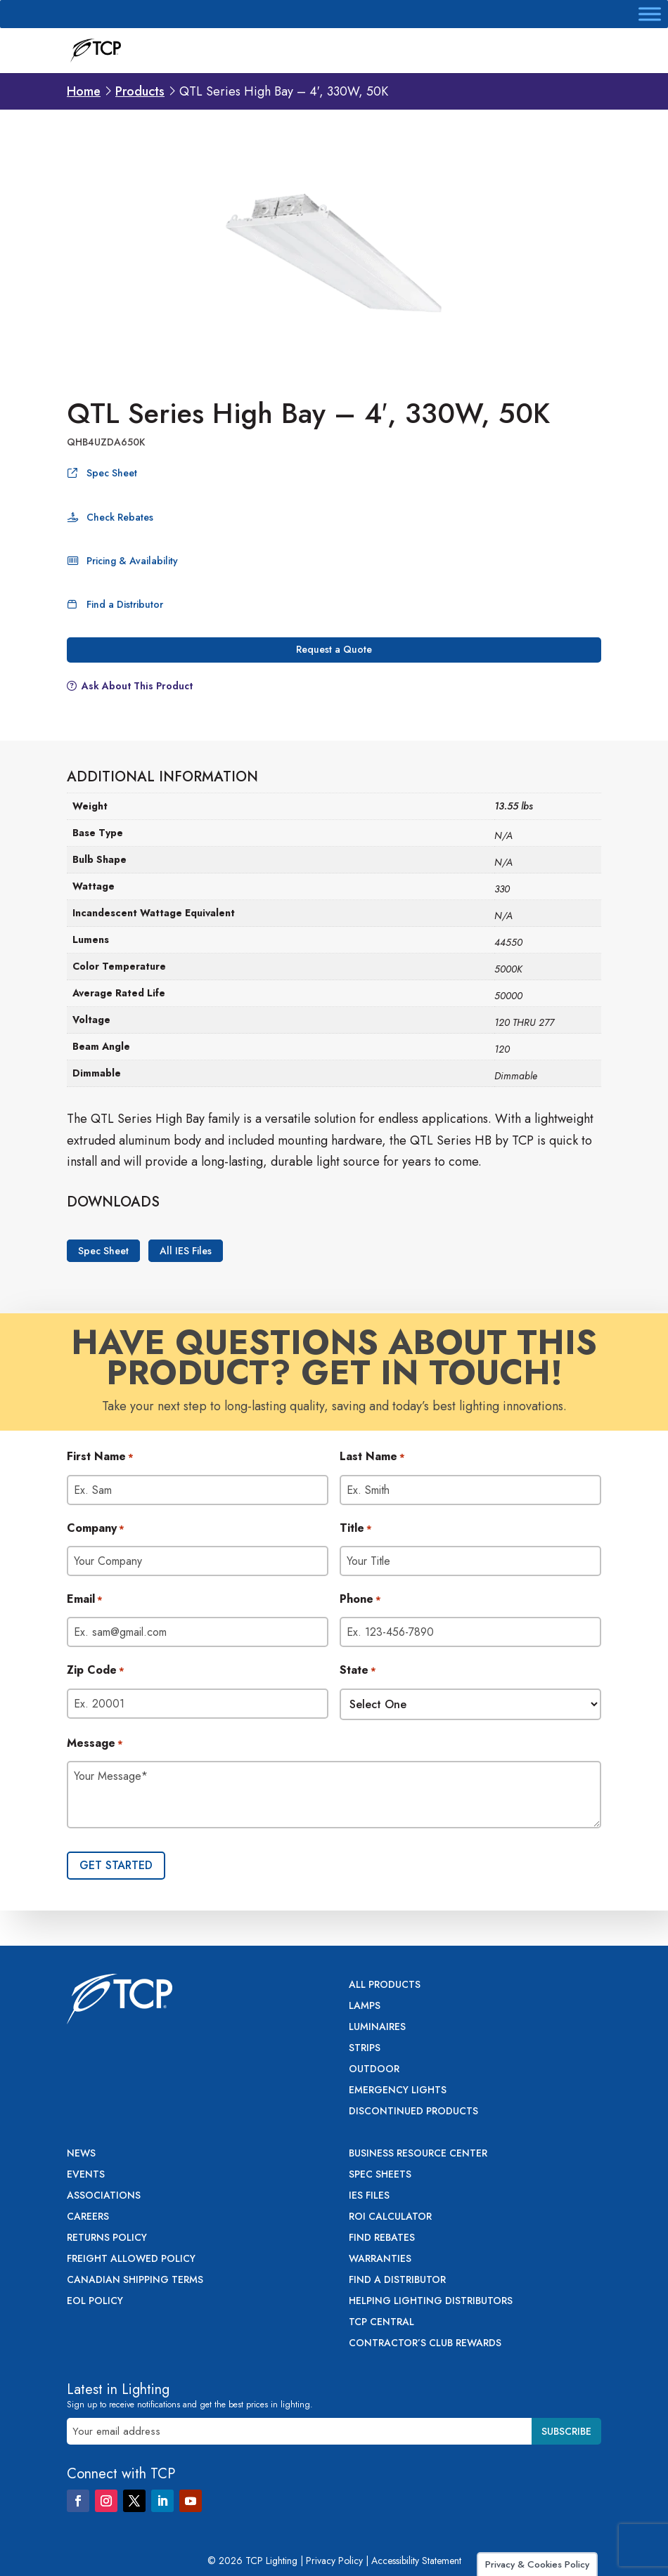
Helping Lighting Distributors (431, 2302)
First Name (100, 1457)
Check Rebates (119, 517)
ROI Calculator (390, 2217)
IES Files (369, 2196)
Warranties (380, 2259)
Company (95, 1529)
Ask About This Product (137, 686)
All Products (384, 1985)
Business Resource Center (418, 2154)
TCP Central (381, 2323)
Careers (88, 2217)
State (358, 1671)
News (81, 2154)
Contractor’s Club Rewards (425, 2344)
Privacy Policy (334, 2561)
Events (86, 2175)
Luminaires (377, 2028)
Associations (104, 2196)
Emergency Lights (398, 2091)
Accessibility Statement (416, 2561)
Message (95, 1744)
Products (140, 91)
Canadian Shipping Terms (135, 2280)
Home (84, 91)
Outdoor (374, 2070)
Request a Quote (334, 649)
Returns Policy (107, 2238)
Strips (364, 2049)
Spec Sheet (111, 473)
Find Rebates (382, 2238)
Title (356, 1529)
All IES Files (186, 1251)
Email (85, 1600)
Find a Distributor (124, 604)
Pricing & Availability (132, 561)
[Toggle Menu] (649, 13)
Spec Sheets (380, 2175)
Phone (360, 1600)
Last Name (372, 1457)
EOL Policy (95, 2302)
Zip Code (95, 1671)
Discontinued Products (413, 2112)
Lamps (364, 2006)
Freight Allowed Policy (131, 2259)
